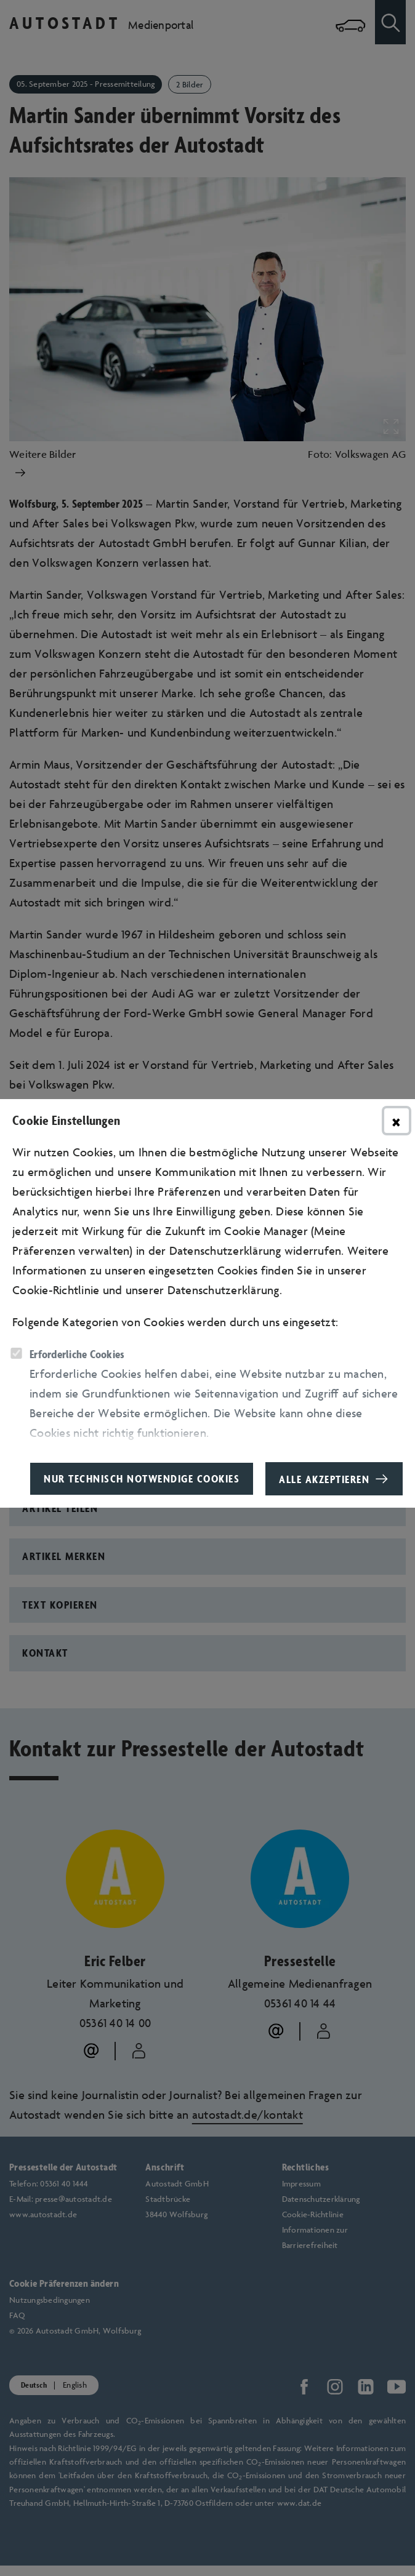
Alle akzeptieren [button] (324, 1479)
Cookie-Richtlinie (55, 1289)
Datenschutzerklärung (223, 1289)
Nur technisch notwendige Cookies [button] (142, 1478)
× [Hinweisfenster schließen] (397, 1120)
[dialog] (207, 1288)
